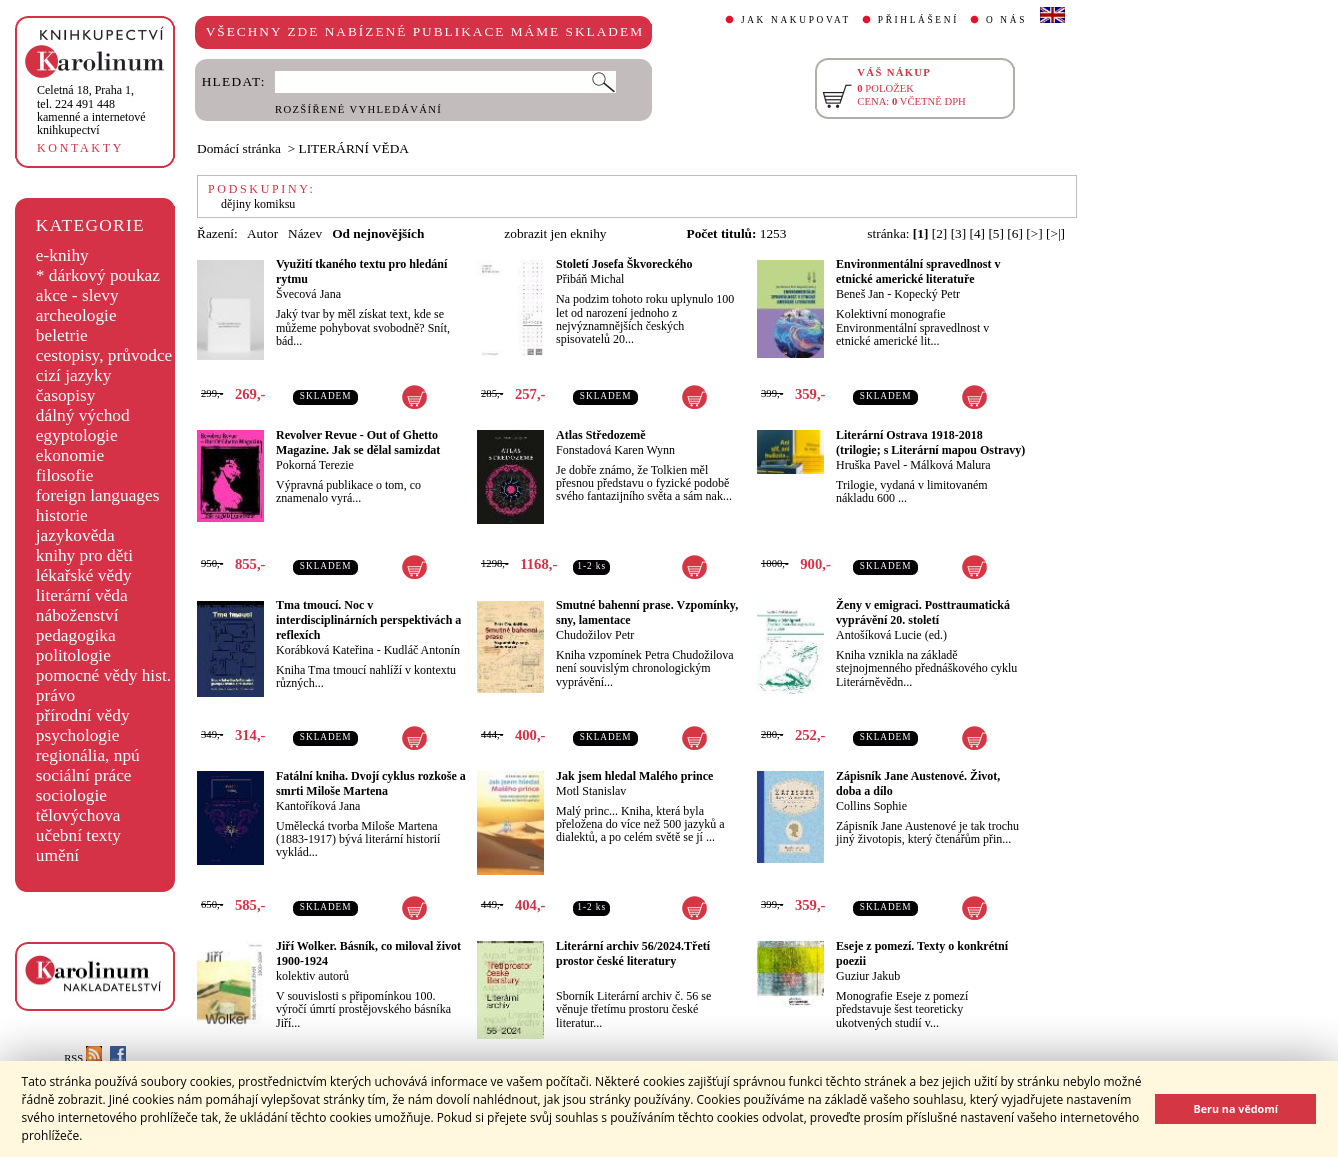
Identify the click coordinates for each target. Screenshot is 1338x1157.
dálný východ (83, 415)
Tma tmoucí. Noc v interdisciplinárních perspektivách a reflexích (368, 620)
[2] (940, 233)
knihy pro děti (84, 555)
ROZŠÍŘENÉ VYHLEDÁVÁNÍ (358, 109)
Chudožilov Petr (595, 635)
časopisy (66, 395)
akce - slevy (77, 295)
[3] (959, 233)
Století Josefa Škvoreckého (624, 264)
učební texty (78, 835)
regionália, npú (88, 755)
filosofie (65, 475)
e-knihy (62, 255)
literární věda (82, 595)
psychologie (78, 735)
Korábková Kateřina (325, 650)
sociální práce (84, 775)
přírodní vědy (83, 715)
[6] (1015, 233)
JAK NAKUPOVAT (796, 20)
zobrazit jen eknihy (555, 233)
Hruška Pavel (868, 465)
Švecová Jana (308, 294)
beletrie (62, 335)
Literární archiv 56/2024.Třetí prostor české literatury (633, 953)
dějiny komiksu (258, 204)
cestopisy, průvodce (104, 355)
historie (62, 515)
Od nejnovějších (378, 233)
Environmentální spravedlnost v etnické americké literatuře (918, 271)
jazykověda (75, 535)
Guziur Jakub (868, 976)
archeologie (76, 315)
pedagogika (76, 635)
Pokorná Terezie (315, 465)
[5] (996, 233)
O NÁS (1006, 20)
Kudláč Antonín (422, 650)
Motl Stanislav (591, 791)
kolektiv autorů (312, 976)
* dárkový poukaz (98, 275)
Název (305, 233)
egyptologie (77, 435)
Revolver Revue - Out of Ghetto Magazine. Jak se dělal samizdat (358, 442)
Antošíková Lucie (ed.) (891, 635)
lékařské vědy (84, 575)
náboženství (77, 615)
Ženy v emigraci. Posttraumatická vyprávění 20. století (923, 612)
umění (57, 855)
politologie (73, 655)
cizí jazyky (74, 375)
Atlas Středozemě (601, 435)
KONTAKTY (80, 148)
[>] (1034, 233)
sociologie (71, 795)
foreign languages (98, 495)
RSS (83, 1058)
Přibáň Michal (590, 279)
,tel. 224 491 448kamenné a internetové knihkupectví (91, 110)
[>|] (1055, 233)
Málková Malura (950, 465)
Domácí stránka (239, 148)
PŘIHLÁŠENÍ (918, 20)
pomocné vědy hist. (103, 675)
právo (55, 695)
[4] (978, 233)
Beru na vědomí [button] (1235, 1108)
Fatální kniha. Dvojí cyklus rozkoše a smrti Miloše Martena (371, 783)
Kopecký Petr (927, 294)
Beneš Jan (860, 294)
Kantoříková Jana (318, 806)
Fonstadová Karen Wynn (615, 450)
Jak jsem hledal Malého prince (634, 776)
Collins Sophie (871, 806)
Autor (262, 233)
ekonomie (70, 455)
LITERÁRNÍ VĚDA (354, 148)
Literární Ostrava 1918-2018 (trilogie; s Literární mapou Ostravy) (930, 442)
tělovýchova (78, 815)
